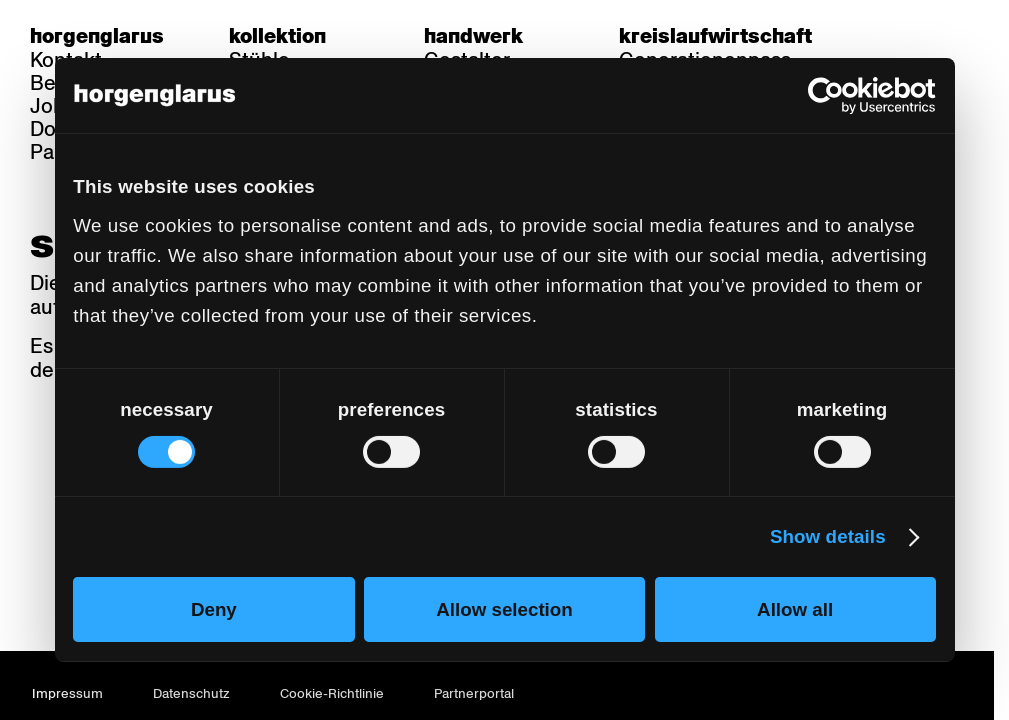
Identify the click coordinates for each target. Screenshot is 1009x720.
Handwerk (473, 36)
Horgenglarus (97, 36)
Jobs (52, 106)
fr (928, 36)
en (967, 36)
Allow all (795, 609)
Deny (214, 609)
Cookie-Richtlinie (332, 693)
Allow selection (504, 609)
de (889, 36)
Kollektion (277, 36)
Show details (828, 536)
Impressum (67, 693)
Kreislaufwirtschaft (715, 36)
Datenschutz (191, 693)
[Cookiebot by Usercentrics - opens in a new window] (848, 96)
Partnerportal (474, 693)
